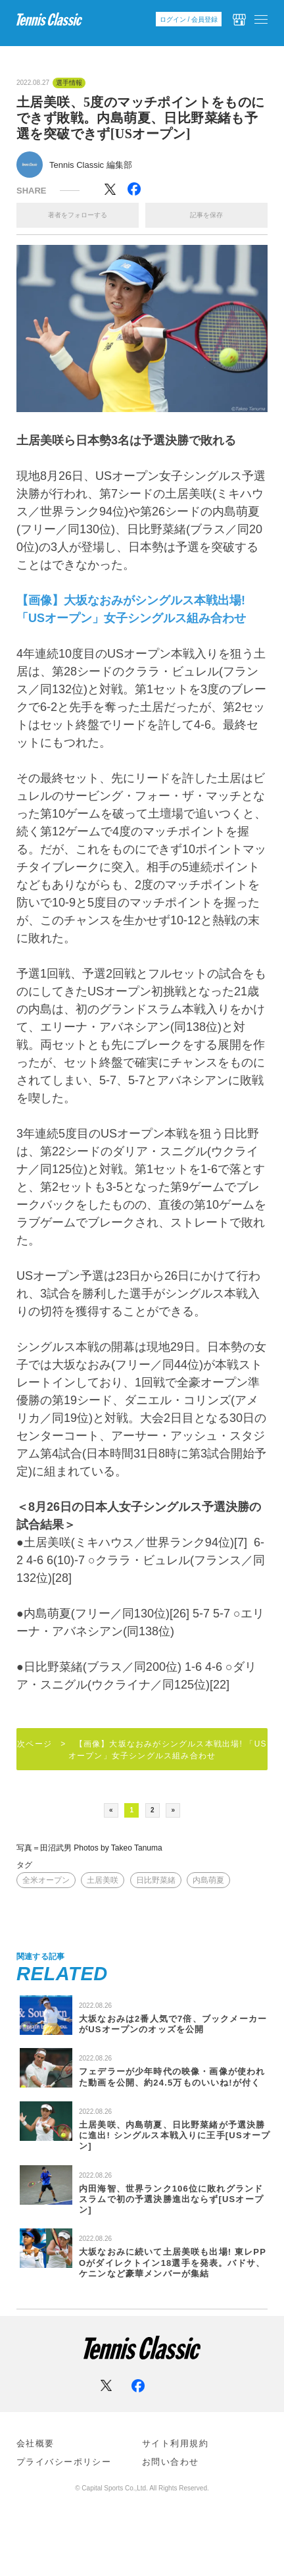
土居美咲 (102, 1880)
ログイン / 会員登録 (189, 19)
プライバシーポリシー (63, 2462)
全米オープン (46, 1880)
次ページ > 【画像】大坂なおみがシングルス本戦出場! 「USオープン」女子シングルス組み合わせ (142, 1749)
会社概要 (35, 2443)
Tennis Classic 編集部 (90, 165)
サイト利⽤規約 (175, 2443)
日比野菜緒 (156, 1880)
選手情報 (69, 83)
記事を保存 (206, 215)
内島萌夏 (208, 1880)
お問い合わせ (170, 2462)
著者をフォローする (77, 215)
